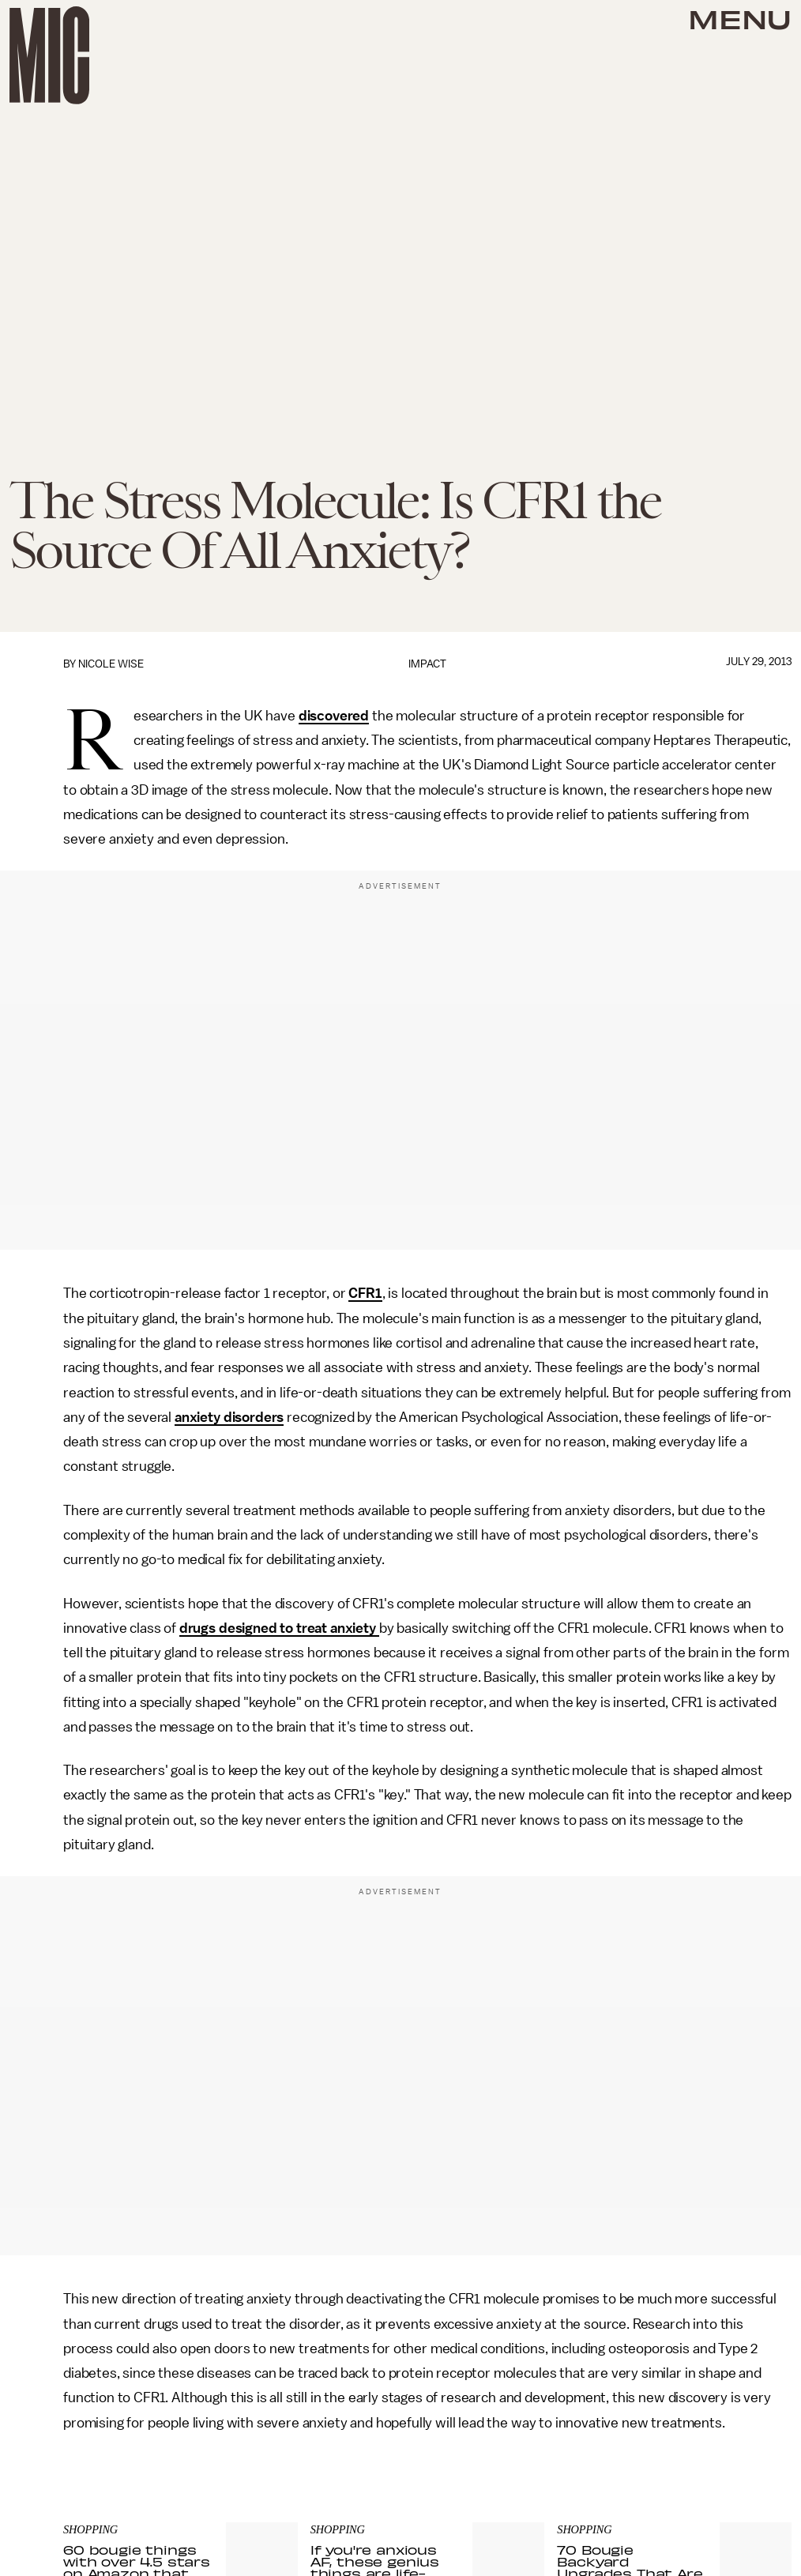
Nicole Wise (111, 664)
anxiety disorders (229, 1417)
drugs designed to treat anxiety (279, 1628)
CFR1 (365, 1293)
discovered (334, 716)
